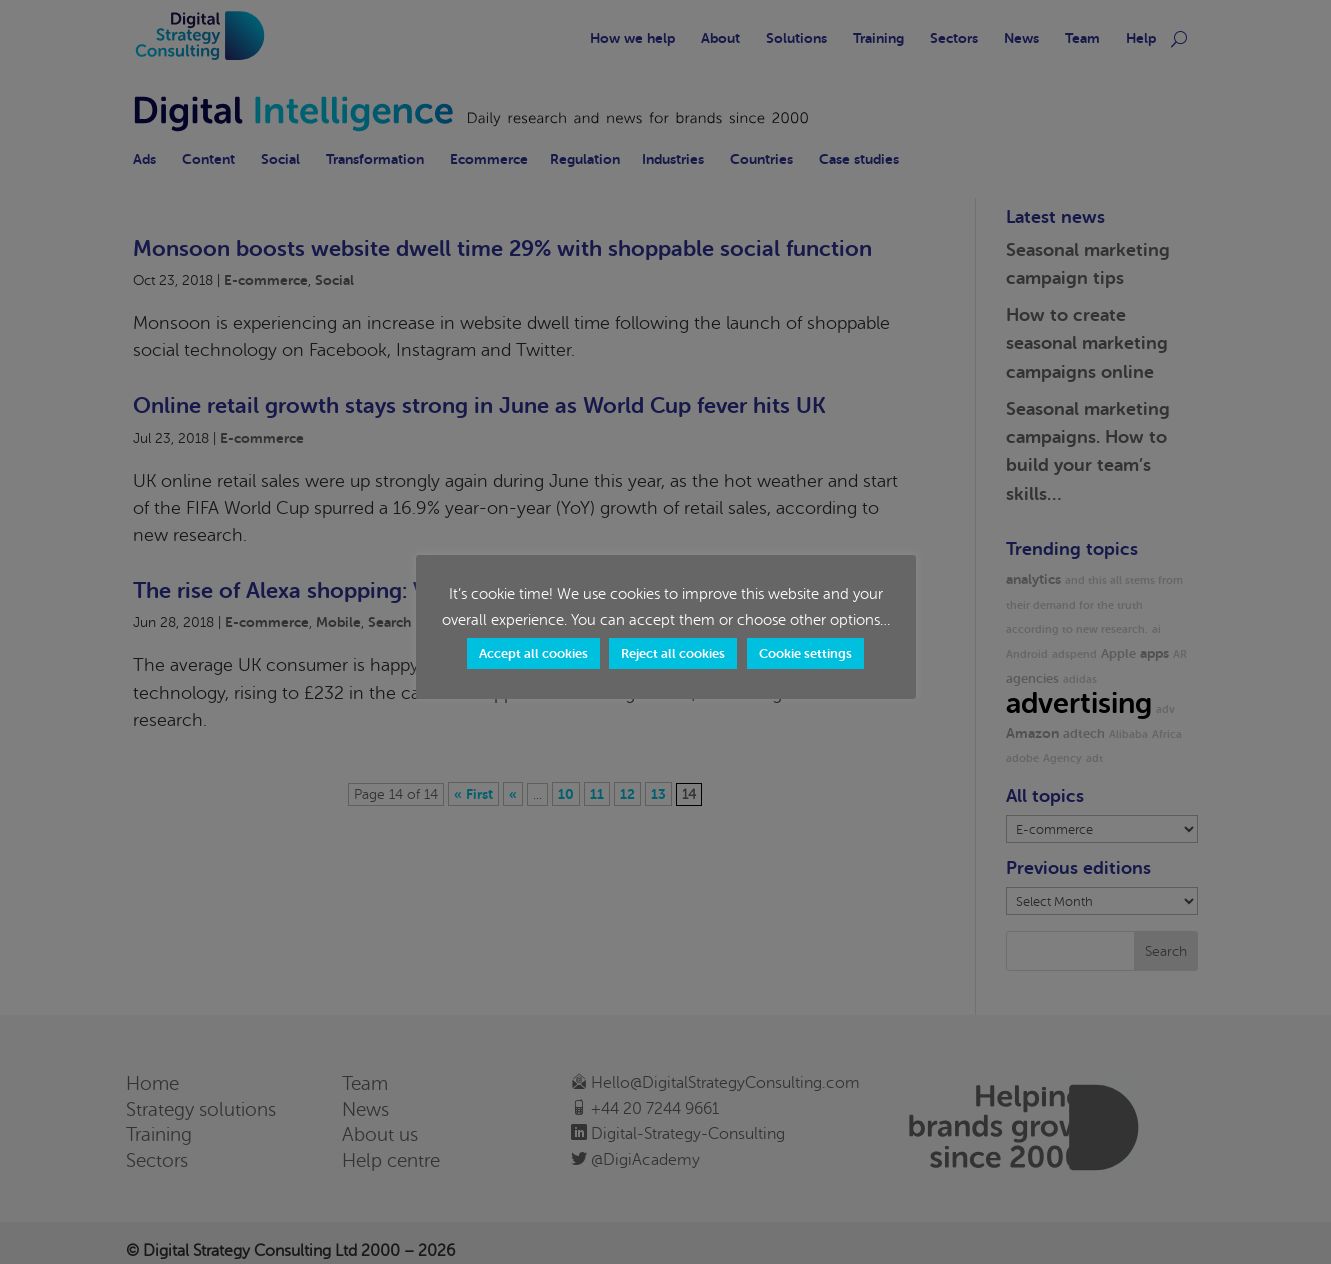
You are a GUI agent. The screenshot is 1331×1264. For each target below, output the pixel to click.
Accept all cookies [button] (533, 653)
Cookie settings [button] (805, 653)
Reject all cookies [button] (673, 653)
